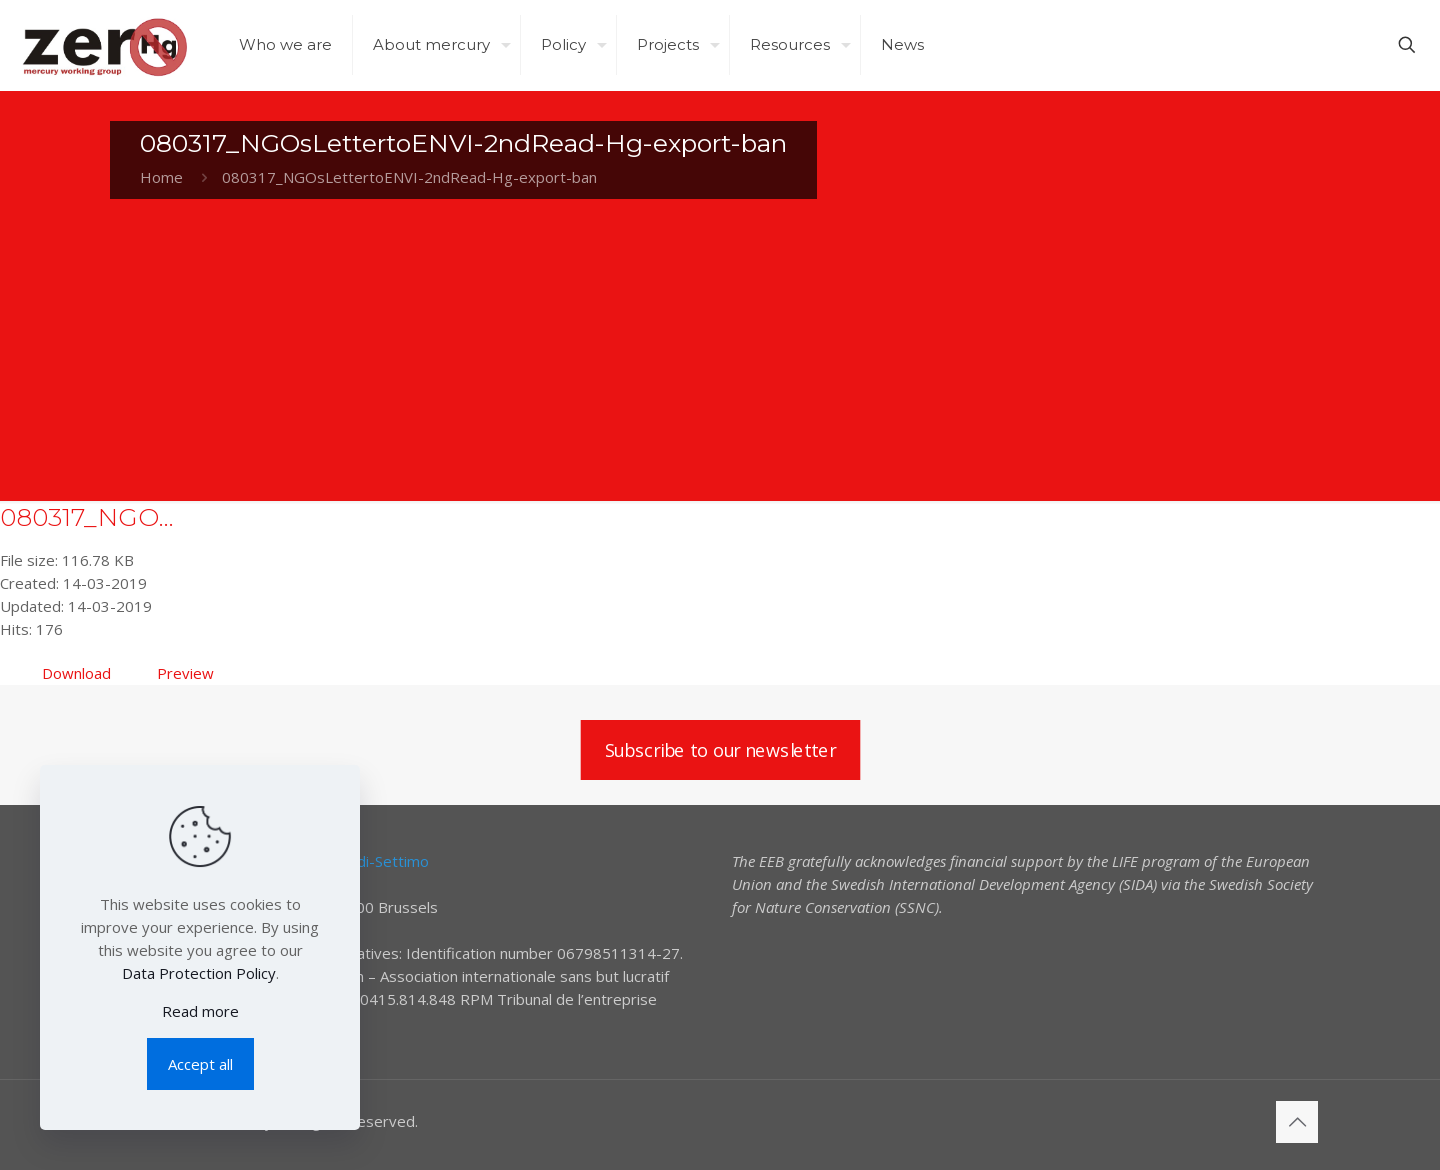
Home (161, 177)
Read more (200, 1011)
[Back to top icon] (1297, 1122)
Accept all (200, 1064)
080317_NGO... (87, 517)
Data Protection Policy (199, 973)
